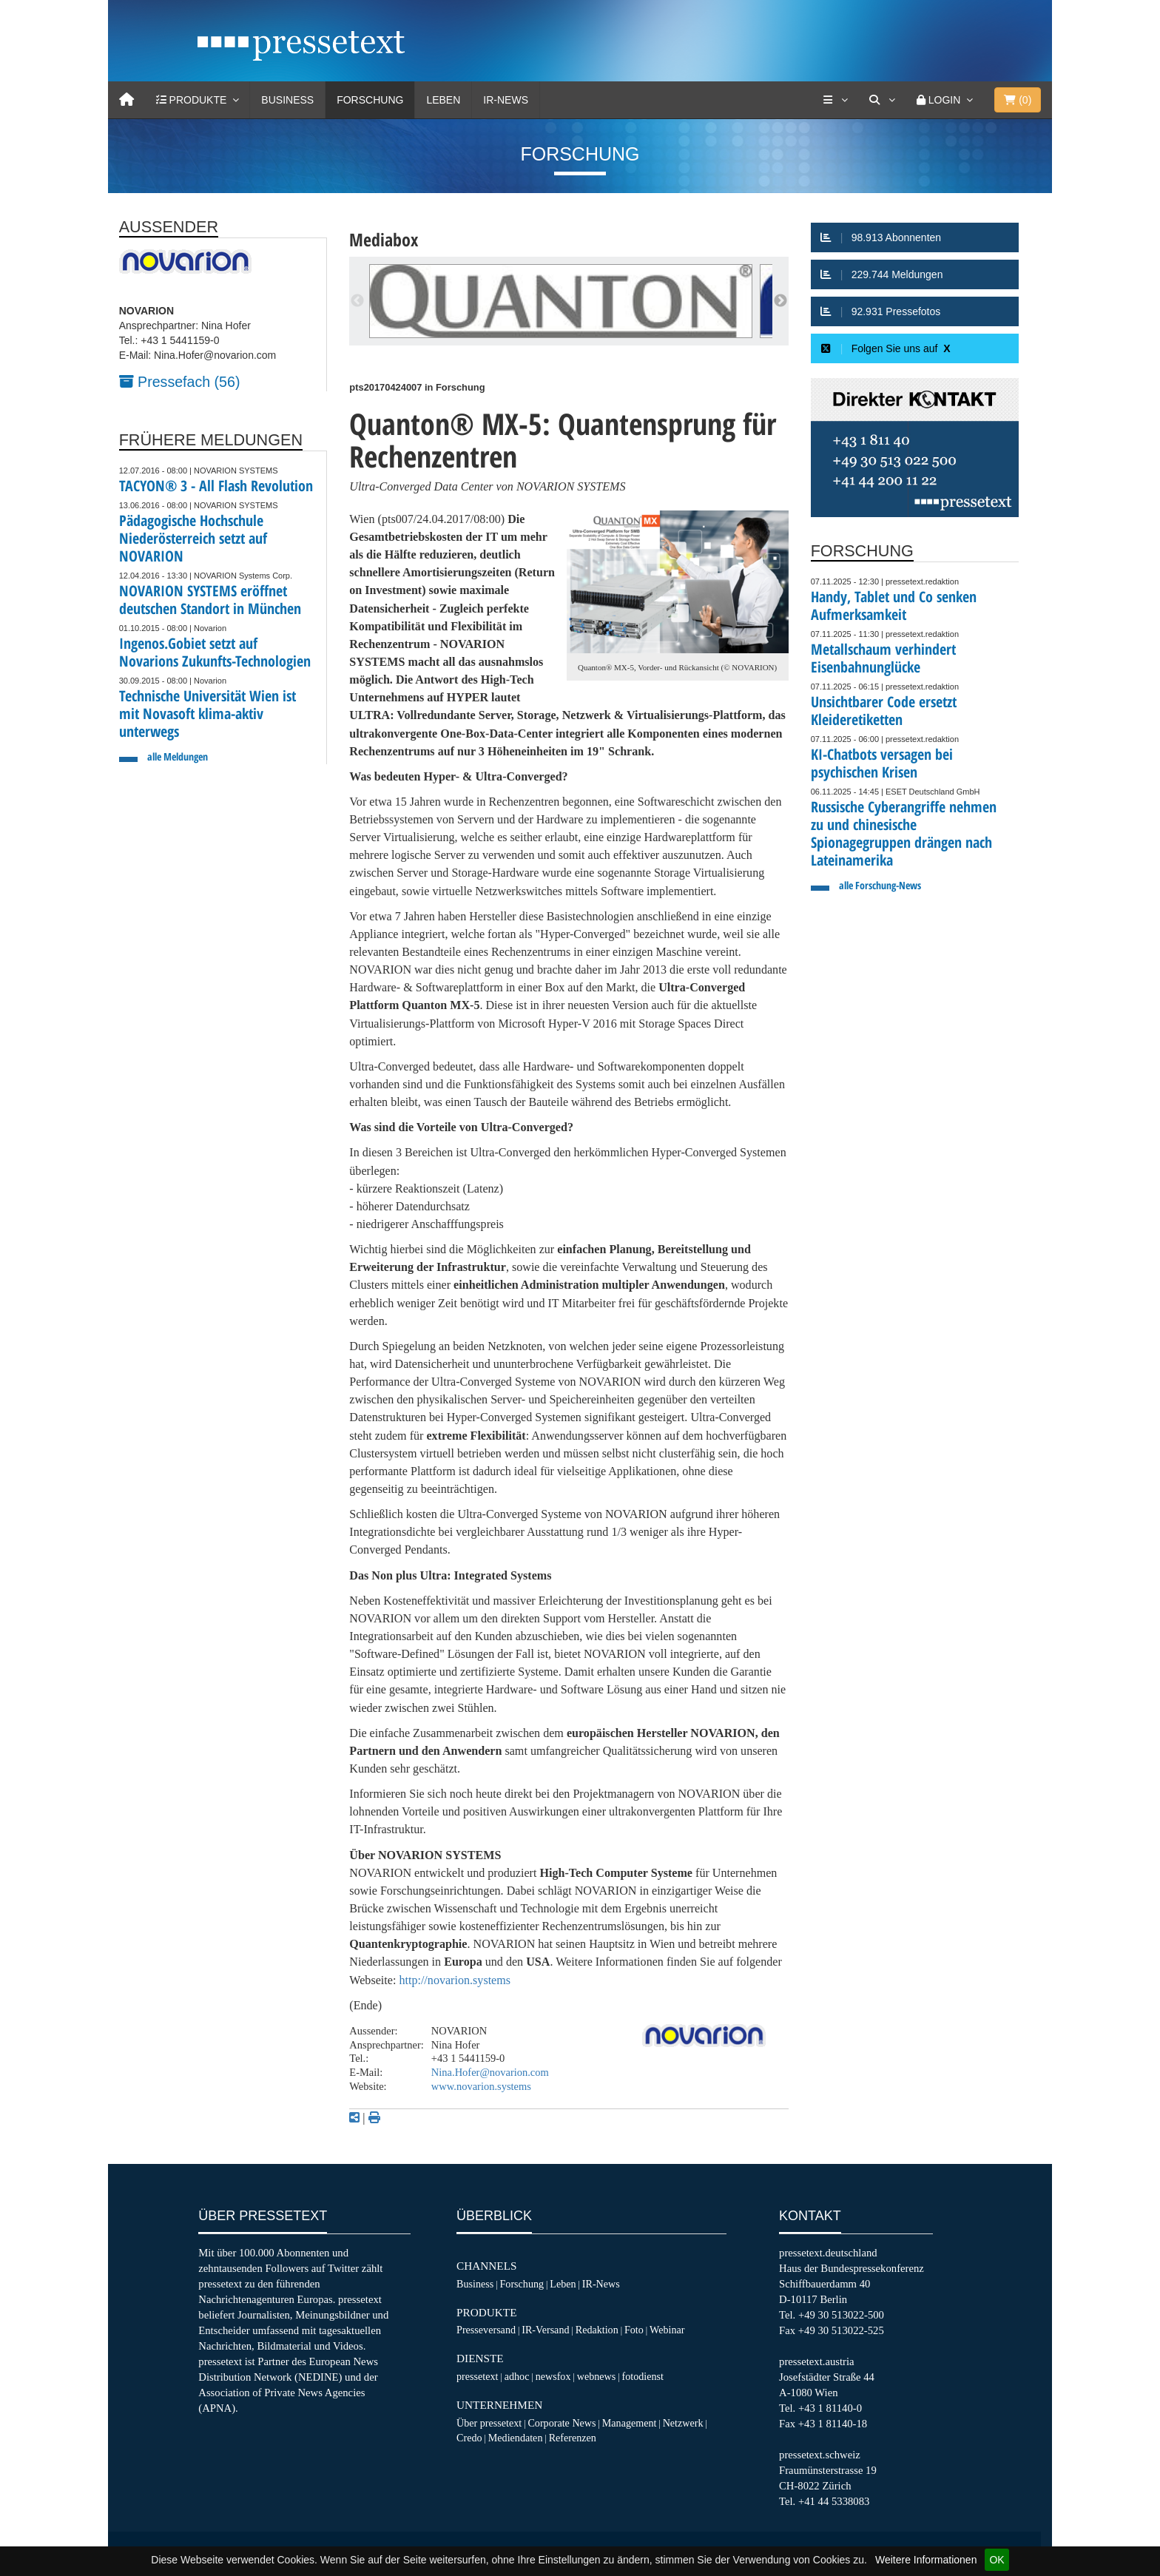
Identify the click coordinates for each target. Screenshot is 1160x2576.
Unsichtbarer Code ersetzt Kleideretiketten (884, 710)
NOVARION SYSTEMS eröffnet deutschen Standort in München (210, 599)
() (1017, 100)
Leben (443, 100)
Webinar (667, 2330)
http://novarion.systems (454, 1980)
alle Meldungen (177, 756)
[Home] (126, 99)
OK (996, 2560)
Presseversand (486, 2330)
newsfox (553, 2376)
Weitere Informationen (926, 2560)
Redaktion (597, 2330)
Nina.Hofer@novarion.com (490, 2072)
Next (780, 301)
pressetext (477, 2376)
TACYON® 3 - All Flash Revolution (216, 486)
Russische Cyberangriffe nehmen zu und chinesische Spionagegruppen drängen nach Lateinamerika (904, 833)
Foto (634, 2330)
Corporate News (561, 2423)
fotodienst (642, 2376)
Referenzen (572, 2438)
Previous (357, 301)
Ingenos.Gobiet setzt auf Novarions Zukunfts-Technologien (215, 652)
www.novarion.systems (481, 2086)
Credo (469, 2438)
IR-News (505, 100)
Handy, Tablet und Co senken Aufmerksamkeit (894, 605)
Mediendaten (515, 2438)
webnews (596, 2376)
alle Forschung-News (880, 885)
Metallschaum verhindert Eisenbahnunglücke (883, 658)
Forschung (370, 100)
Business (287, 100)
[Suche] (882, 99)
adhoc (517, 2376)
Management (629, 2423)
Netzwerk (683, 2423)
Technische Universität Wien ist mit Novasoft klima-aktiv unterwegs (207, 713)
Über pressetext (489, 2423)
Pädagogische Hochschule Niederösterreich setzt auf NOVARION (193, 538)
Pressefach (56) (179, 382)
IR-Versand (545, 2330)
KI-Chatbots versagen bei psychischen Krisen (882, 763)
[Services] (835, 99)
